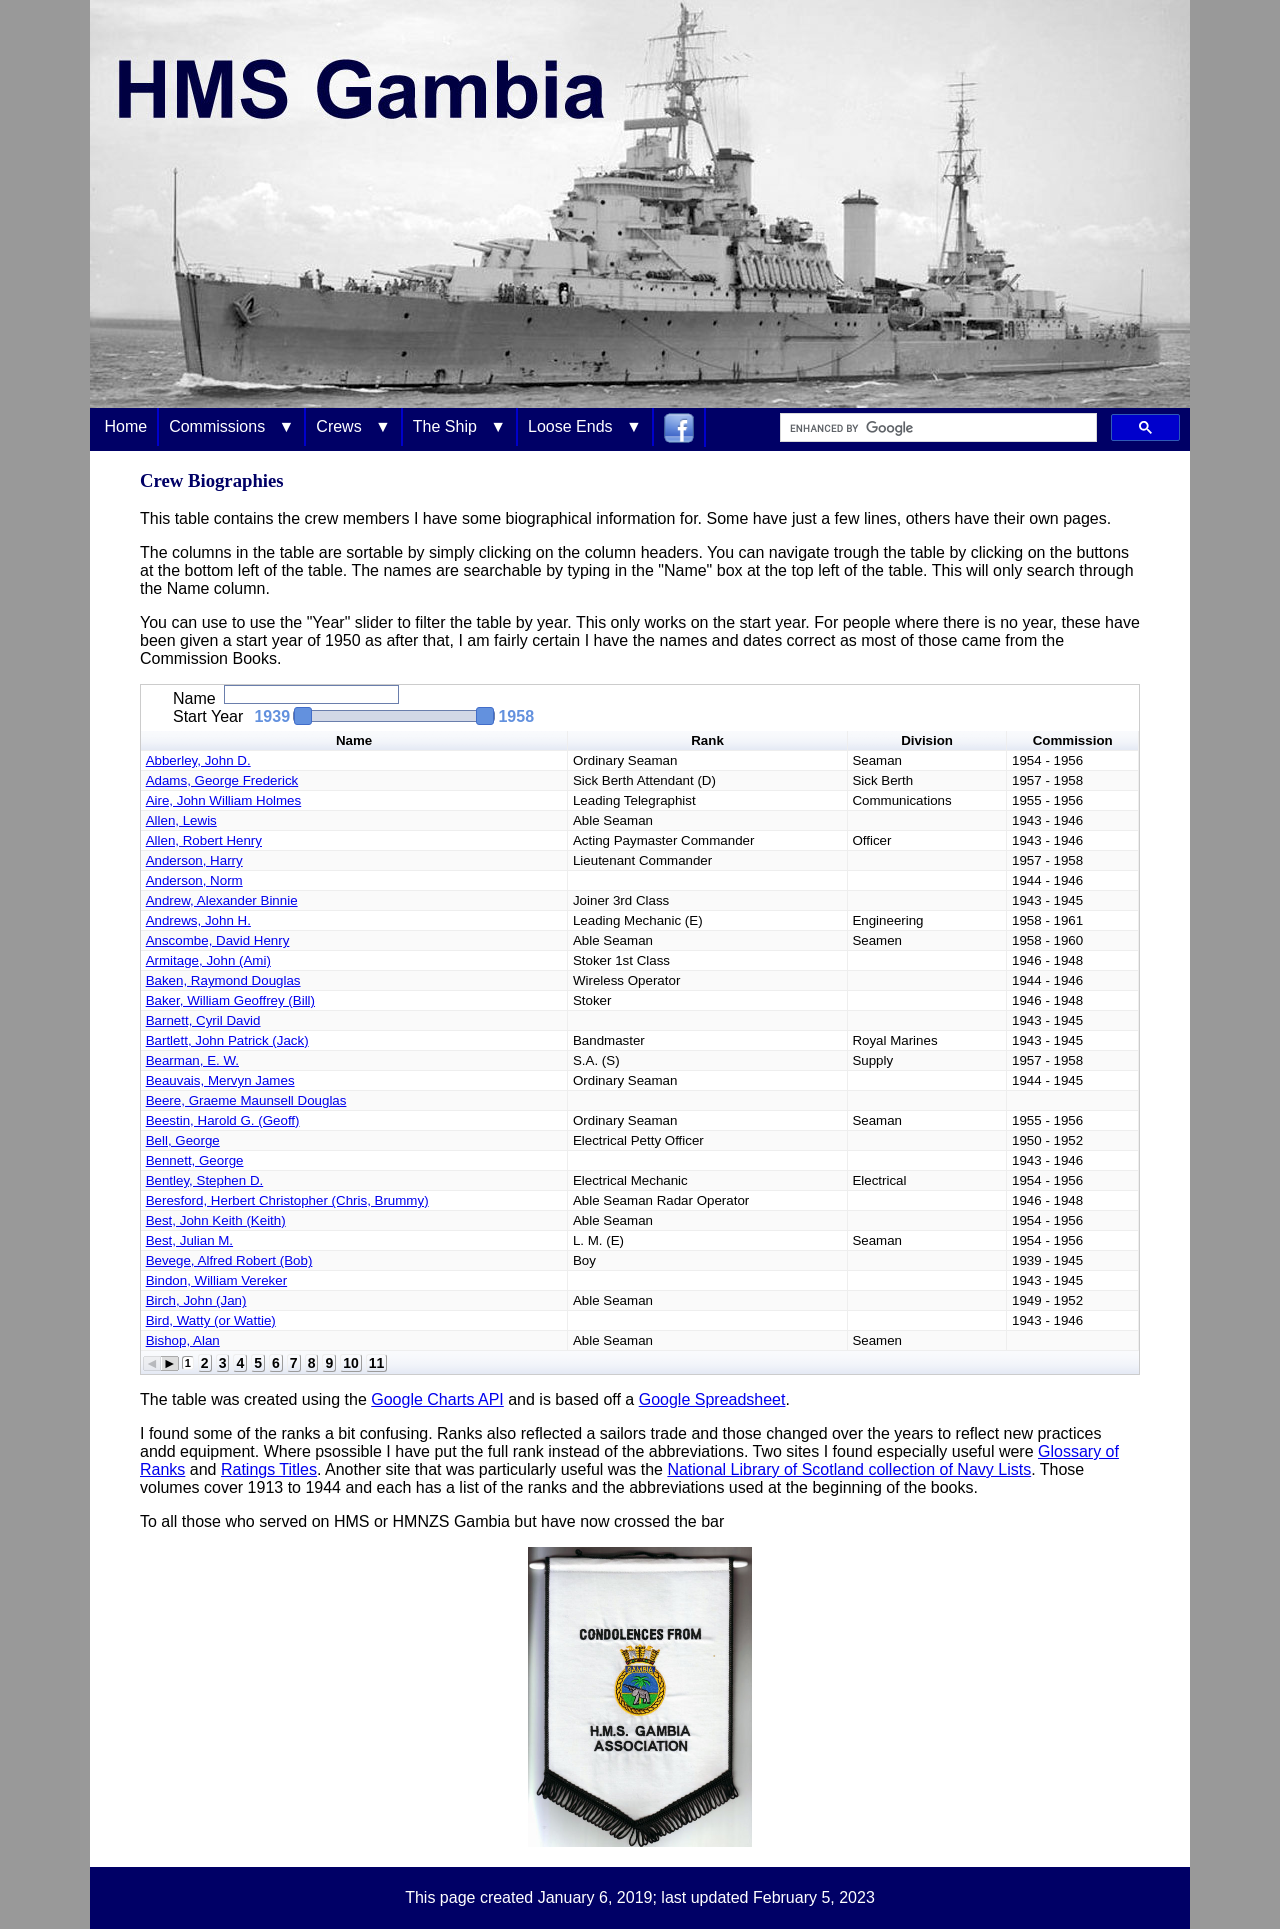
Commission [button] (1073, 740)
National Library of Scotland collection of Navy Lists (849, 1469)
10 (351, 1363)
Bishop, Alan (183, 1340)
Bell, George (183, 1140)
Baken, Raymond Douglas (223, 980)
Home (125, 426)
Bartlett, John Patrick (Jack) (227, 1040)
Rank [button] (707, 740)
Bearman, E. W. (192, 1060)
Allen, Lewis (181, 820)
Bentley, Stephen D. (205, 1180)
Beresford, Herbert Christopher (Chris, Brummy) (287, 1200)
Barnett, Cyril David (203, 1020)
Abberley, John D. (198, 760)
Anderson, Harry (194, 860)
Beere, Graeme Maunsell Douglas (246, 1100)
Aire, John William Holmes (224, 800)
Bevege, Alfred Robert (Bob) (229, 1260)
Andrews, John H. (198, 920)
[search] (936, 428)
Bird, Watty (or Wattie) (211, 1320)
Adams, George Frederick (222, 780)
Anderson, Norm (194, 880)
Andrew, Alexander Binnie (222, 900)
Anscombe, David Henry (218, 940)
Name (194, 698)
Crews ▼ (353, 426)
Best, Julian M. (189, 1240)
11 (377, 1363)
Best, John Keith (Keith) (216, 1220)
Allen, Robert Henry (204, 840)
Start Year (208, 716)
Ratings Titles (269, 1469)
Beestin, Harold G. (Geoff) (223, 1120)
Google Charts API (437, 1399)
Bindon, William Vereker (216, 1280)
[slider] (394, 716)
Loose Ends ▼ (585, 426)
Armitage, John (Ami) (208, 960)
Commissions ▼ (231, 426)
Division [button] (927, 740)
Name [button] (354, 740)
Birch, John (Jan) (196, 1300)
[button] (385, 716)
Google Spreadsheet (712, 1399)
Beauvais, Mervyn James (220, 1080)
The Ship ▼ (459, 426)
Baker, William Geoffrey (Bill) (230, 1000)
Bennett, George (195, 1160)
